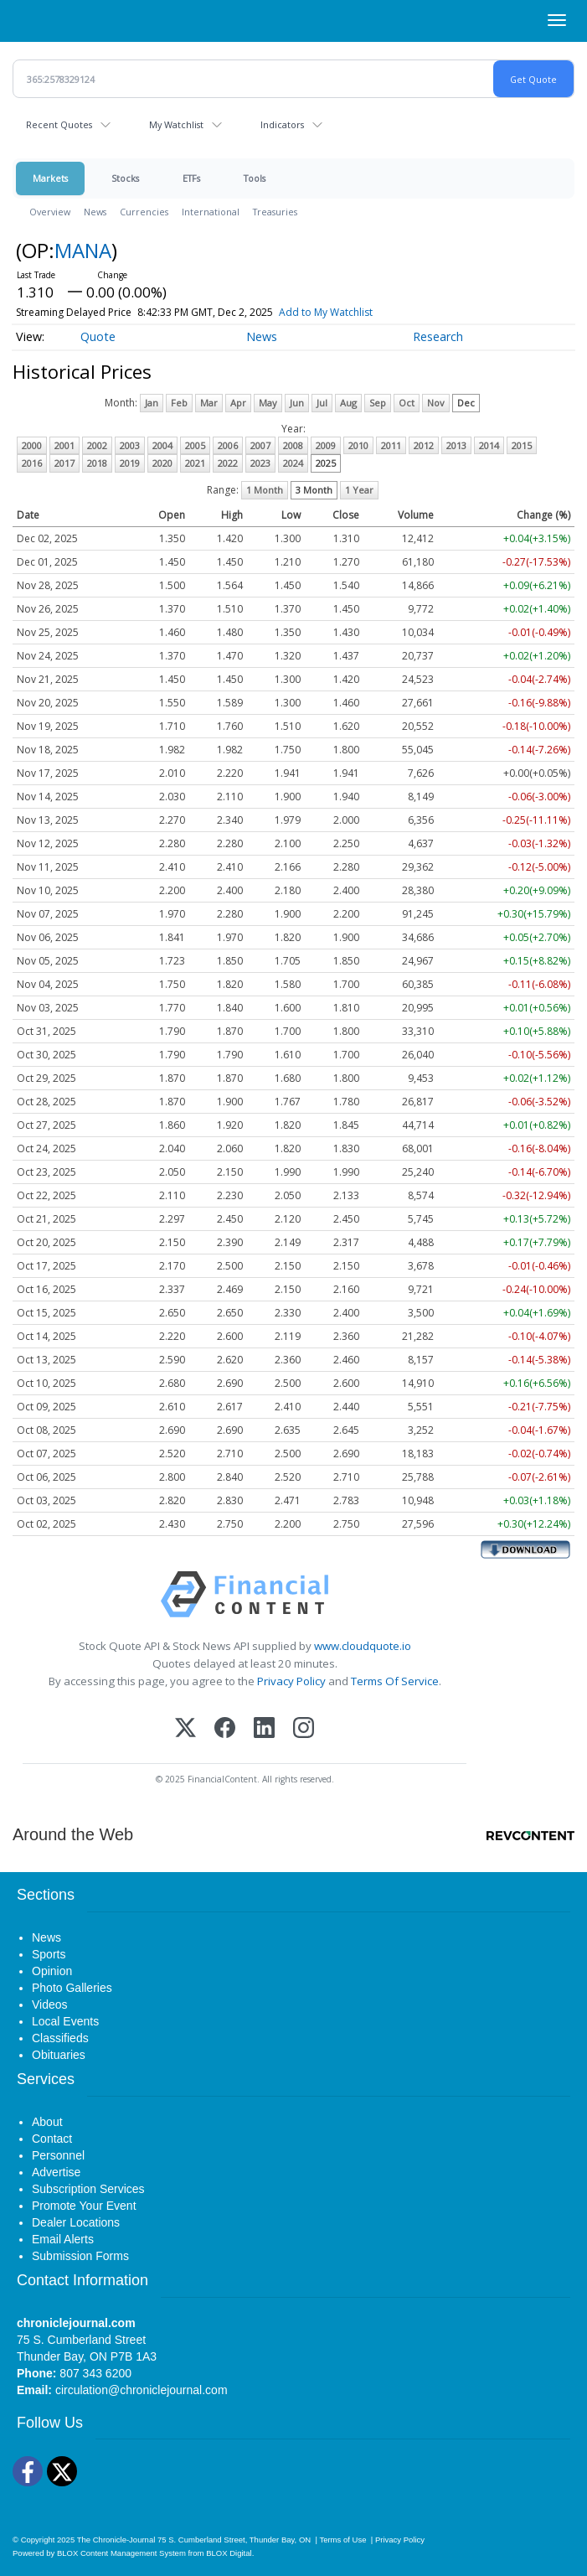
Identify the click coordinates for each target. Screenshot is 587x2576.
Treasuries (275, 211)
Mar (209, 402)
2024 (293, 463)
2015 (522, 445)
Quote (98, 336)
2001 (64, 445)
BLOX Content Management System (121, 2553)
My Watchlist (176, 124)
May (268, 402)
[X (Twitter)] (185, 1729)
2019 (130, 463)
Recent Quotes (59, 124)
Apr (238, 402)
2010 (358, 445)
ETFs (191, 178)
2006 (228, 445)
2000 (32, 445)
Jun (297, 402)
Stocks (125, 178)
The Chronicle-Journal (116, 2539)
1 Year (359, 490)
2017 (64, 463)
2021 (195, 463)
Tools (254, 178)
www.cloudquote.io (362, 1645)
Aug (348, 402)
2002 (97, 445)
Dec (466, 402)
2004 (162, 445)
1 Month (264, 490)
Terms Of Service (395, 1681)
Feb (179, 402)
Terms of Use (342, 2539)
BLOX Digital (228, 2553)
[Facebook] (225, 1729)
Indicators (282, 124)
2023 (260, 463)
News (95, 211)
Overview (49, 211)
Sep (377, 402)
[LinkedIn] (264, 1729)
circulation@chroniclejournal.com (141, 2390)
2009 (326, 445)
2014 (489, 445)
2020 (162, 463)
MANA (82, 250)
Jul (322, 402)
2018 (97, 463)
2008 (293, 445)
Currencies (144, 211)
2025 (326, 463)
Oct (407, 402)
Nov (436, 402)
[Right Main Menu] (556, 20)
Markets (50, 178)
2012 (424, 445)
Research (438, 336)
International (210, 211)
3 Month (314, 490)
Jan (151, 402)
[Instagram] (303, 1729)
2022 (228, 463)
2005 (195, 445)
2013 (456, 445)
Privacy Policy (291, 1681)
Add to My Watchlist (326, 312)
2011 (391, 445)
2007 (260, 445)
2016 (32, 463)
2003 (130, 445)
